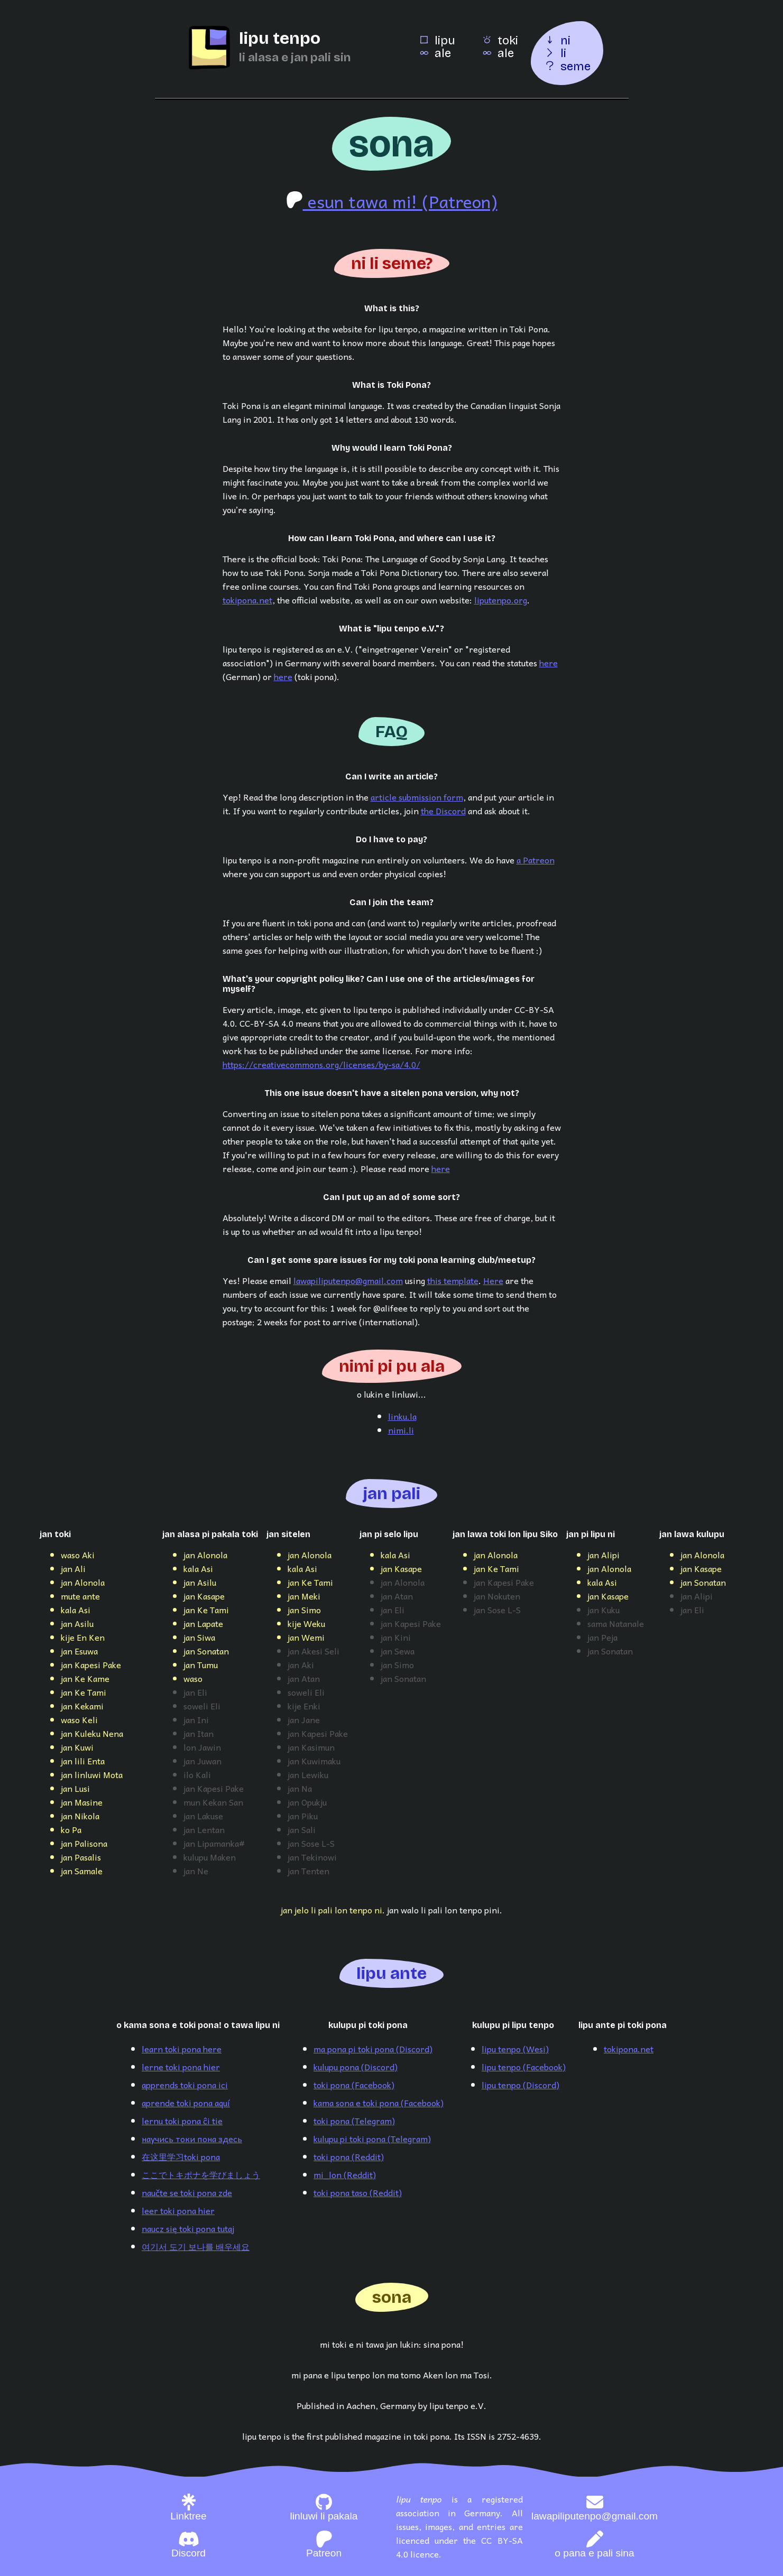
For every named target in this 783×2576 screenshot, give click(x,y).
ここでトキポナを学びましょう (201, 2174)
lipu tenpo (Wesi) (515, 2049)
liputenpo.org (500, 600)
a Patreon (536, 860)
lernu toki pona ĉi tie (182, 2120)
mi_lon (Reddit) (345, 2174)
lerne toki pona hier (181, 2066)
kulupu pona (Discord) (356, 2066)
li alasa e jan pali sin (295, 57)
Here (493, 1280)
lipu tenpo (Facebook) (524, 2066)
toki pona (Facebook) (354, 2084)
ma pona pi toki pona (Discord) (373, 2049)
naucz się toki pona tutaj (188, 2228)
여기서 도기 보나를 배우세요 (196, 2246)
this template (452, 1280)
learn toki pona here (182, 2049)
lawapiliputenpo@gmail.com (348, 1280)
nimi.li (401, 1430)
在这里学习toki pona (181, 2156)
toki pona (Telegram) (354, 2120)
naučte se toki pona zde (187, 2192)
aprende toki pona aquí (186, 2102)
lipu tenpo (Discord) (520, 2084)
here (548, 662)
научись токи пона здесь (192, 2138)
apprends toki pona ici (185, 2084)
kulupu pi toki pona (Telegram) (372, 2138)
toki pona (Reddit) (349, 2156)
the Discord (443, 810)
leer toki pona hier (178, 2210)
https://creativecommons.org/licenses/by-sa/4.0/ (321, 1064)
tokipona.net (247, 600)
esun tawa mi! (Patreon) (392, 201)
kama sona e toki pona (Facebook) (379, 2102)
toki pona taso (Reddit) (358, 2192)
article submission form (417, 797)
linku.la (402, 1416)
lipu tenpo (279, 38)
